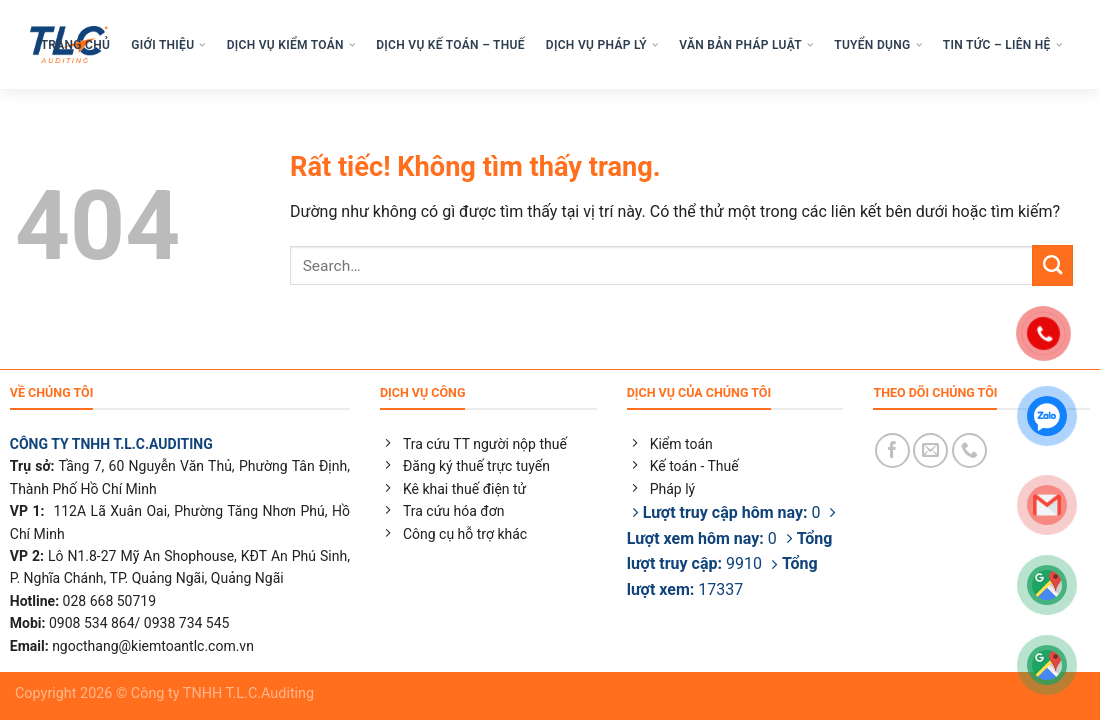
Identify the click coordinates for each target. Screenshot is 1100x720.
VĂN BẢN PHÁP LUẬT (746, 45)
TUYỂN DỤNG (878, 45)
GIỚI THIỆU (168, 45)
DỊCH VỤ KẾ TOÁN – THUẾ (450, 45)
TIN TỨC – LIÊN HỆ (1002, 45)
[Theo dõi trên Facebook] (892, 450)
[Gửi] (1052, 265)
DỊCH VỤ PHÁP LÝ (602, 45)
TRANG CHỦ (76, 45)
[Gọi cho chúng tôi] (969, 450)
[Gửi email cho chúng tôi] (930, 450)
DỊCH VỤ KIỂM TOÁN (291, 45)
